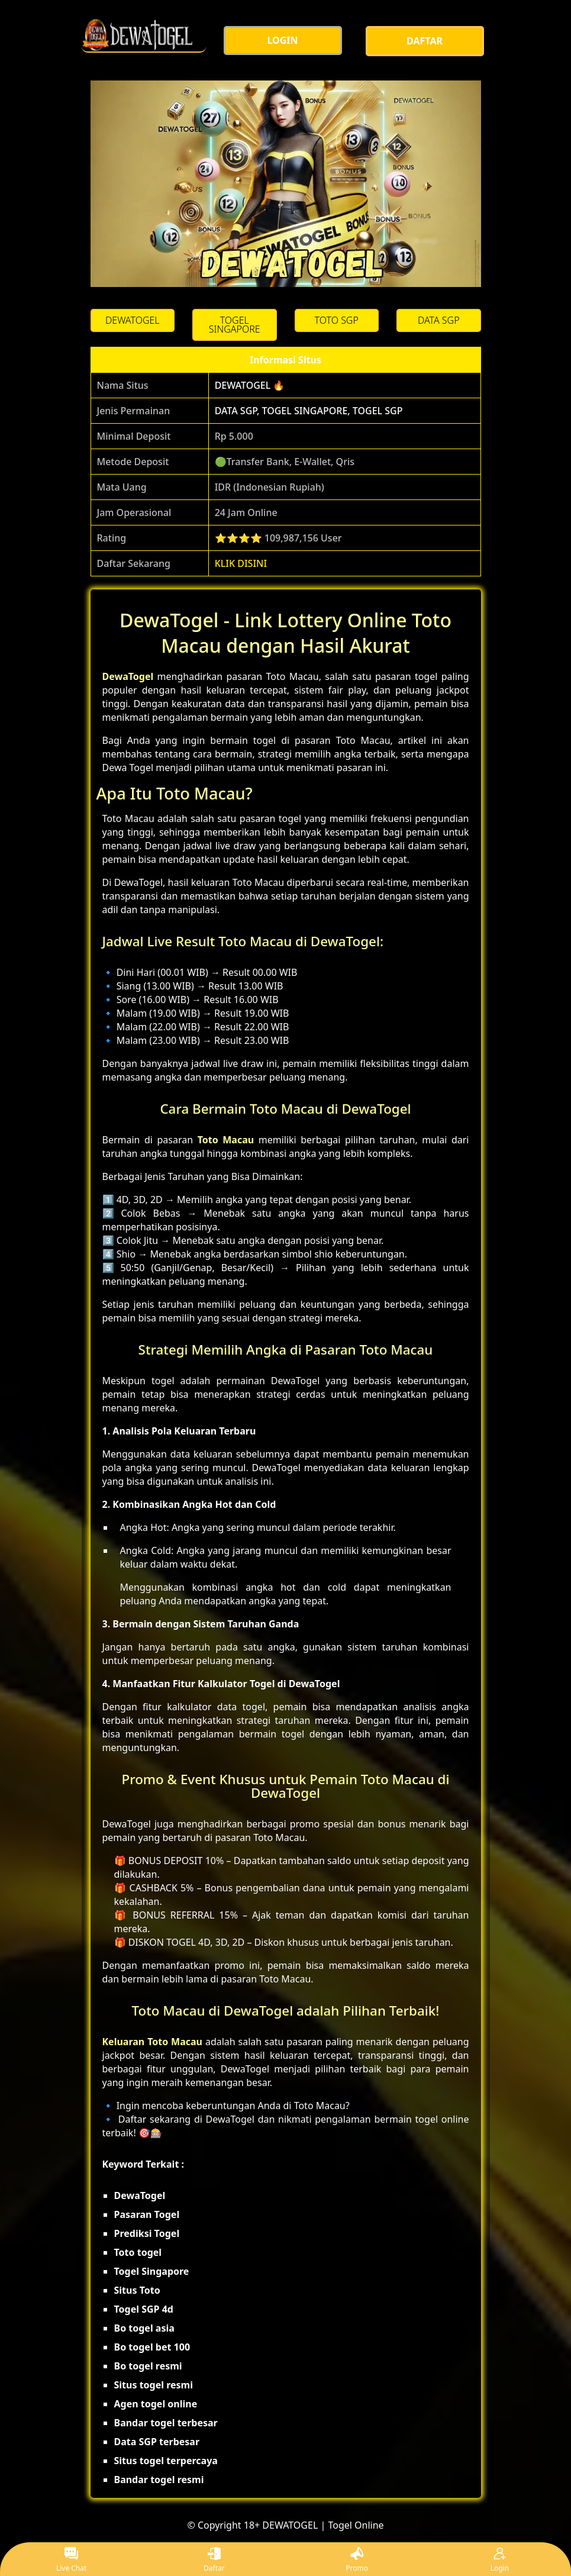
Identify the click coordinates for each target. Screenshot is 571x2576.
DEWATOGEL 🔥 (250, 385)
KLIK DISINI (241, 563)
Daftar (214, 2560)
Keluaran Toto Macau (152, 2041)
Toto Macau (226, 1139)
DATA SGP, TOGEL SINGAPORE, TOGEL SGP (309, 410)
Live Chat (71, 2560)
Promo (357, 2560)
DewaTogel (128, 676)
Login (500, 2560)
